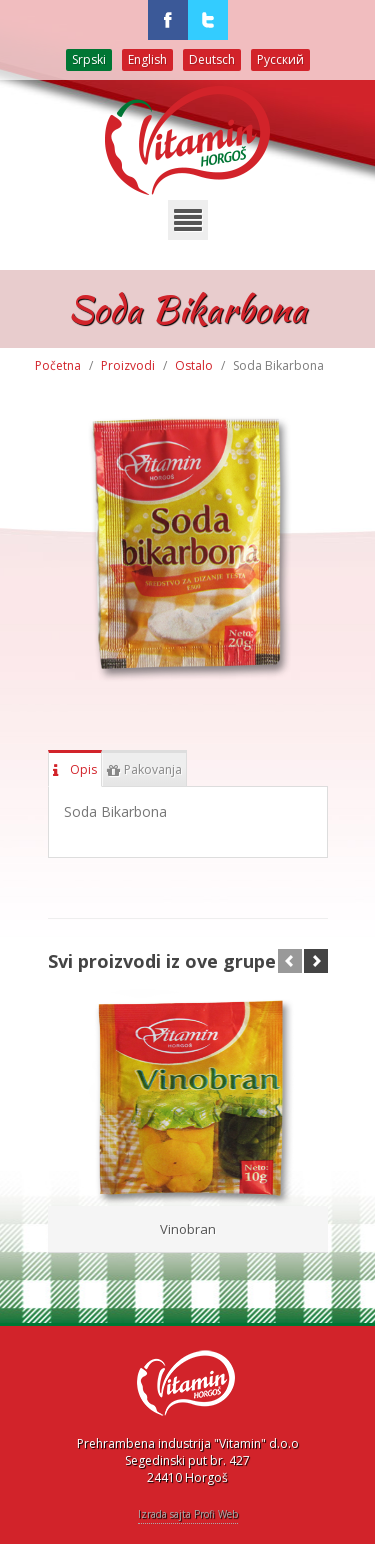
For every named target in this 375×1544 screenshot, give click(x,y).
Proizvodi (128, 365)
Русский (280, 59)
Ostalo (194, 365)
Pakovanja (144, 766)
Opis (75, 766)
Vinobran (188, 1229)
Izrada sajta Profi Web (188, 1514)
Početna (58, 365)
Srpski (89, 59)
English (147, 59)
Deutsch (212, 59)
